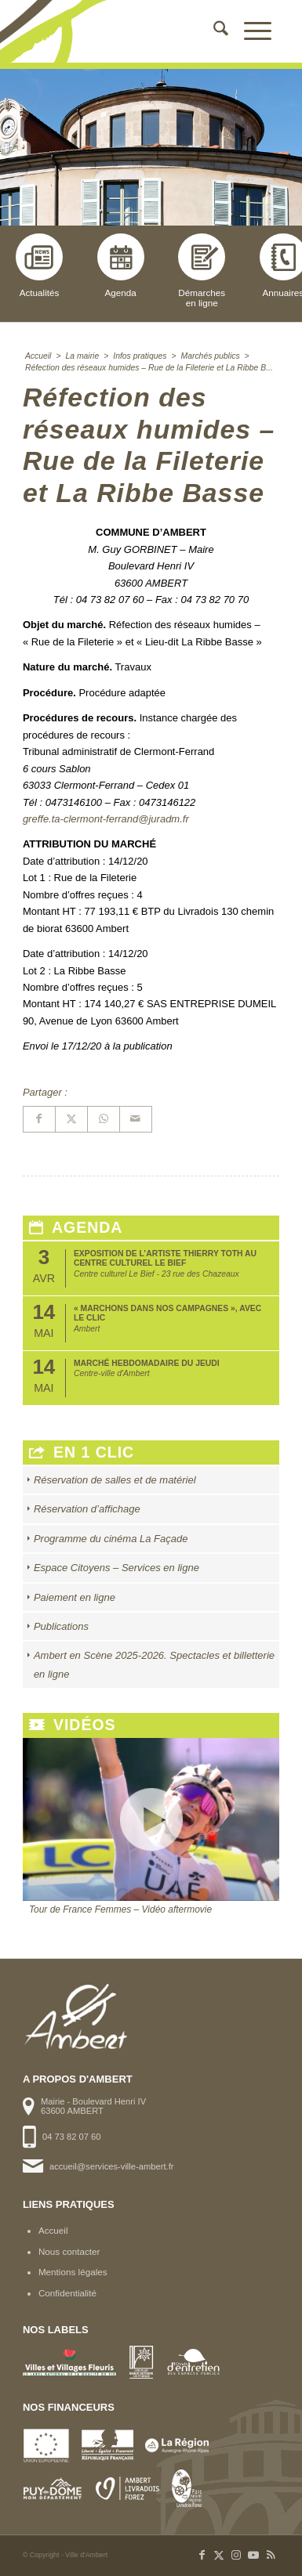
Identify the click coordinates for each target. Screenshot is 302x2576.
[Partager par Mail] (135, 1119)
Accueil (53, 2230)
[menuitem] (213, 31)
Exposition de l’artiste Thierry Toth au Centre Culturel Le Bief (165, 1258)
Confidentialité (67, 2293)
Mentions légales (72, 2272)
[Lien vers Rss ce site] (270, 2555)
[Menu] (249, 31)
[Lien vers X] (218, 2555)
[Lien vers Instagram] (236, 2555)
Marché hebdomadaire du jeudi (147, 1363)
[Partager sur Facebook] (39, 1119)
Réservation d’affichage (87, 1509)
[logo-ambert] (125, 31)
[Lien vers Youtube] (253, 2555)
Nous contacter (69, 2251)
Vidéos (72, 1725)
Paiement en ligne (74, 1597)
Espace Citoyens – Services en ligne (116, 1567)
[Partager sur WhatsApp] (103, 1119)
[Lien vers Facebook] (201, 2555)
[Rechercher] (213, 31)
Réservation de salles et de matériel (115, 1480)
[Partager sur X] (71, 1119)
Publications (61, 1626)
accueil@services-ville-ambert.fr (111, 2166)
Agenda (120, 265)
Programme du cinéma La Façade (111, 1539)
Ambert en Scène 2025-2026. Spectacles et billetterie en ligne (154, 1664)
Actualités (39, 265)
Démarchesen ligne (201, 270)
